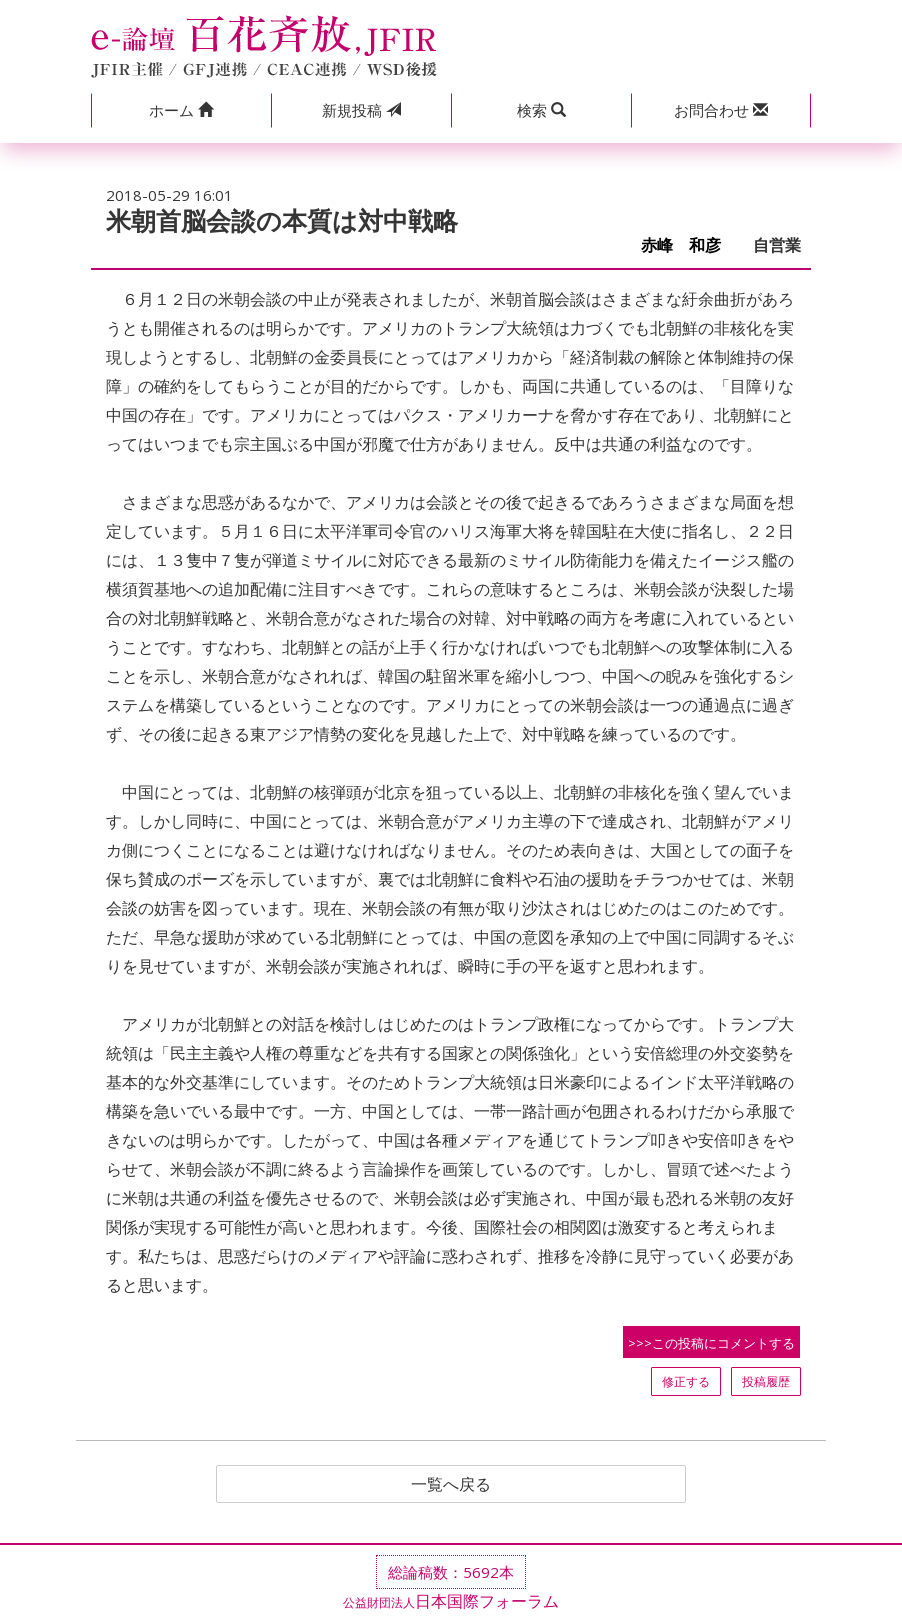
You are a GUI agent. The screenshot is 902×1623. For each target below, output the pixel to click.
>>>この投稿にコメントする (711, 1343)
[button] (181, 110)
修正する (686, 1381)
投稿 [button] (361, 110)
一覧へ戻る (451, 1484)
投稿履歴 (766, 1381)
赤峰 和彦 (689, 245)
